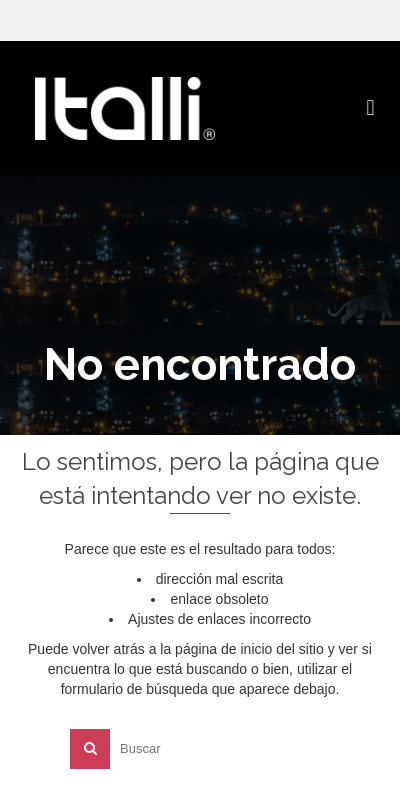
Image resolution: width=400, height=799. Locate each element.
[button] (370, 107)
